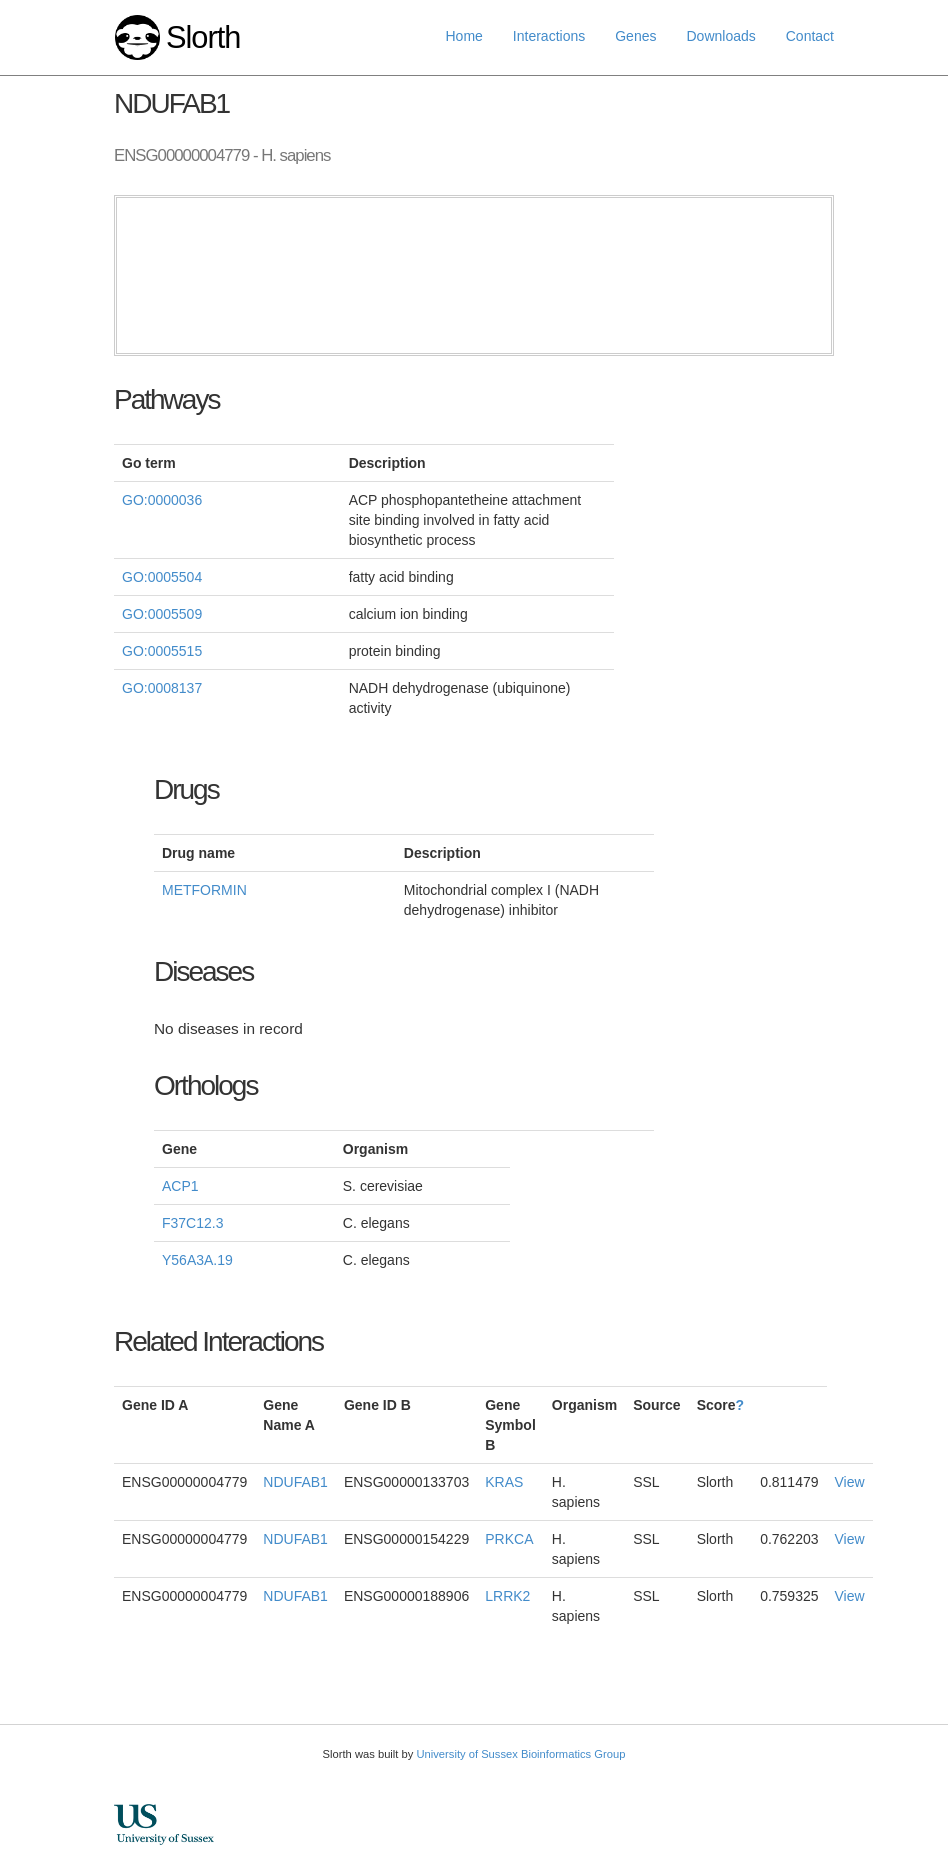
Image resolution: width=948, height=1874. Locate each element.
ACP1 (180, 1186)
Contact (810, 36)
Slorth (203, 37)
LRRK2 (507, 1596)
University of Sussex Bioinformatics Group (520, 1754)
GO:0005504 (162, 577)
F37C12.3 (192, 1223)
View (850, 1482)
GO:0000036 (162, 500)
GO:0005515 (162, 651)
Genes (635, 36)
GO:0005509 (162, 614)
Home (464, 36)
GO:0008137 (162, 688)
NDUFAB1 (295, 1482)
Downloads (720, 36)
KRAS (504, 1482)
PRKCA (509, 1539)
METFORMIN (204, 890)
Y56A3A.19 (197, 1260)
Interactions (549, 36)
